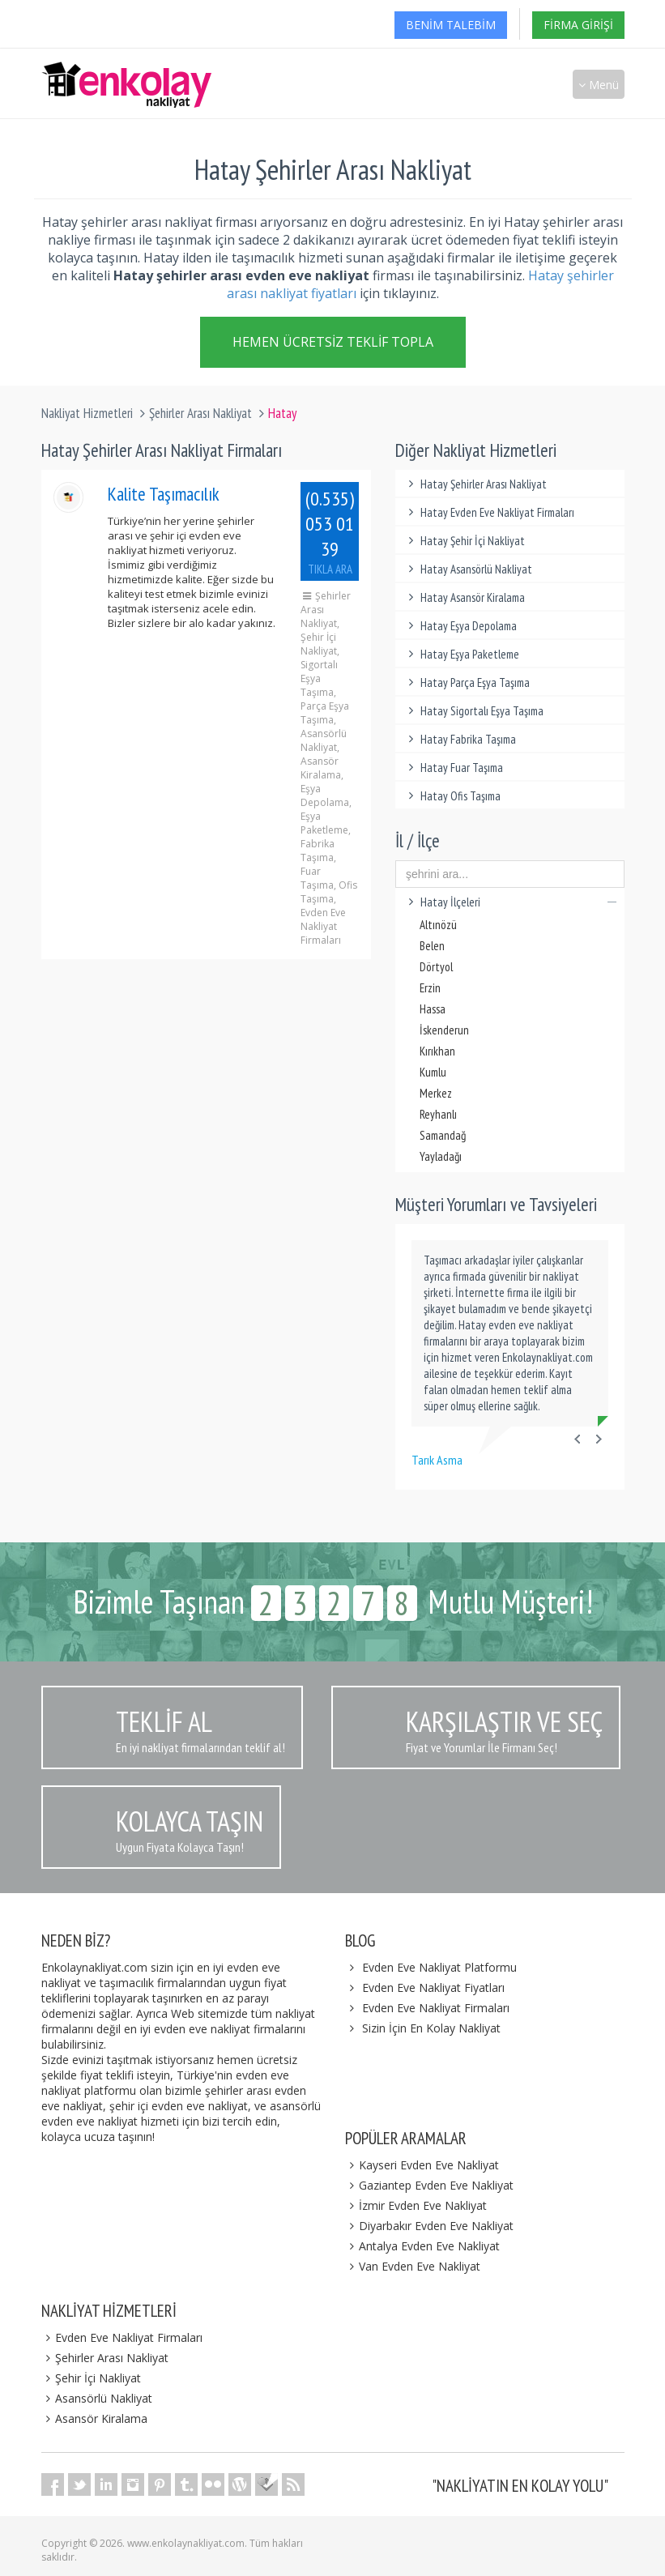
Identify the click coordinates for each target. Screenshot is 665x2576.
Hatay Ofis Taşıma (452, 796)
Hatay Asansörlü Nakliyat (467, 569)
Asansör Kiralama (94, 2418)
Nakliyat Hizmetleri (87, 413)
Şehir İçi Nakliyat (91, 2378)
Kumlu (433, 1072)
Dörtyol (436, 967)
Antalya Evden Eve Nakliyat (423, 2246)
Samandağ (443, 1135)
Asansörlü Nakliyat (97, 2398)
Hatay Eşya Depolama (460, 625)
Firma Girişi (578, 24)
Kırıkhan (437, 1051)
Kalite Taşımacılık (164, 493)
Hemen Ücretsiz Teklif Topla (332, 343)
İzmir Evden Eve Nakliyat (416, 2205)
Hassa (432, 1009)
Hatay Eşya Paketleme (461, 654)
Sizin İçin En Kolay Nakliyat (431, 2028)
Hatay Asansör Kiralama (464, 597)
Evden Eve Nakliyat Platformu (439, 1967)
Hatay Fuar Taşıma (453, 767)
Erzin (430, 988)
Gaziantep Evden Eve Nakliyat (429, 2185)
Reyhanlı (438, 1114)
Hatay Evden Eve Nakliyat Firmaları (488, 512)
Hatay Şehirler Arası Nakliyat (475, 484)
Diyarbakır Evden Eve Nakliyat (429, 2225)
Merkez (436, 1093)
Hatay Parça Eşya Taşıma (466, 682)
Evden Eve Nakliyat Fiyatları (433, 1987)
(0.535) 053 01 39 (330, 531)
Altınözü (438, 924)
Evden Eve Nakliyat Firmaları (435, 2007)
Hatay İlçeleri (509, 902)
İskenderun (444, 1030)
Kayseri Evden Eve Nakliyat (422, 2165)
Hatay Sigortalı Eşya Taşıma (473, 711)
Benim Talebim (451, 24)
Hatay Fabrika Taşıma (459, 739)
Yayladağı (441, 1156)
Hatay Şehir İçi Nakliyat (464, 540)
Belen (432, 945)
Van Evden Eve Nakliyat (413, 2266)
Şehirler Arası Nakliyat (200, 413)
